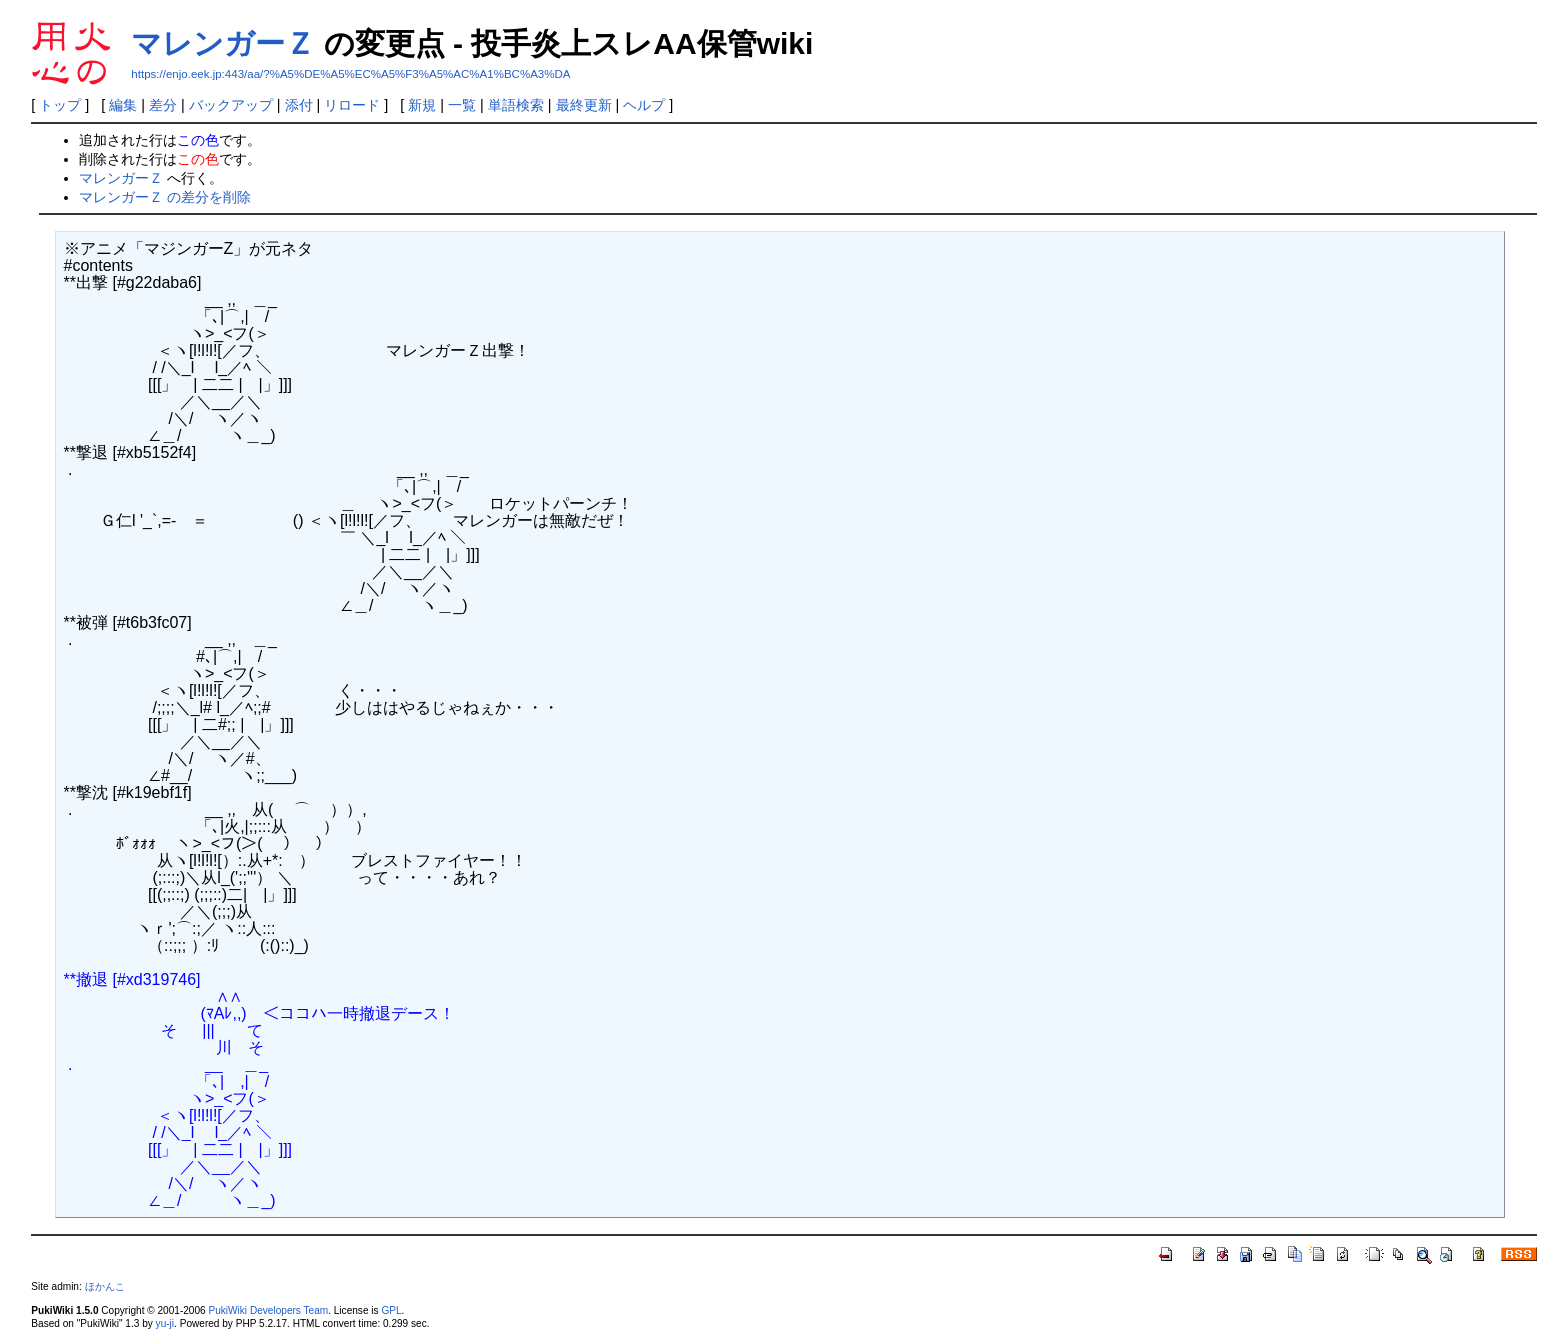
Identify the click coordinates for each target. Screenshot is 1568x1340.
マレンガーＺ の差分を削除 (165, 197)
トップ (60, 105)
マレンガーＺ (223, 43)
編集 (123, 105)
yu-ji (165, 1323)
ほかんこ (105, 1286)
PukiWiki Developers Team (268, 1310)
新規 (422, 105)
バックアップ (231, 105)
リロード (352, 105)
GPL (391, 1310)
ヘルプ (644, 105)
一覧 (462, 105)
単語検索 (516, 105)
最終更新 (584, 105)
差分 (163, 105)
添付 (299, 105)
